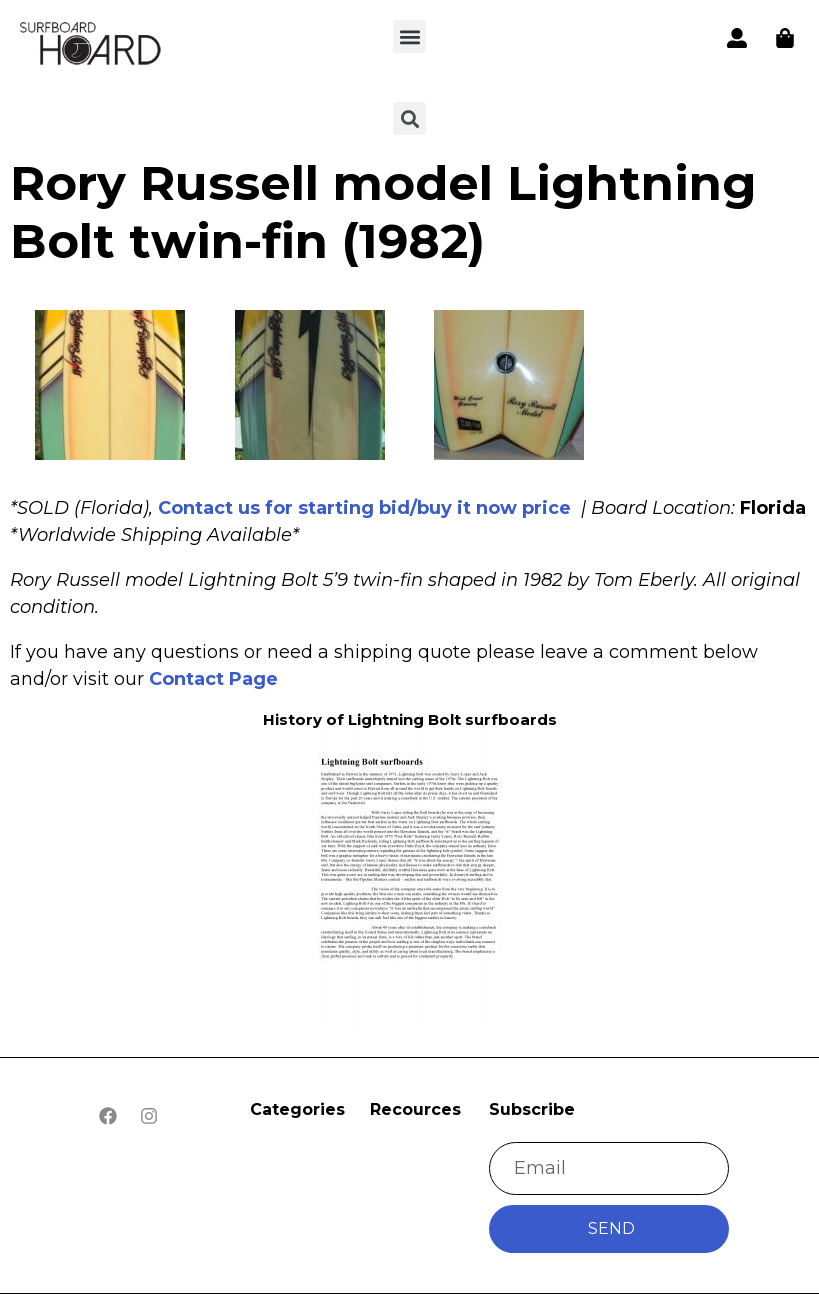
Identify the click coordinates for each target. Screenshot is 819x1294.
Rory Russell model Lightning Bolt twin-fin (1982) (383, 212)
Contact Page (213, 679)
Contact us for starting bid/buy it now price (364, 508)
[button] (409, 36)
